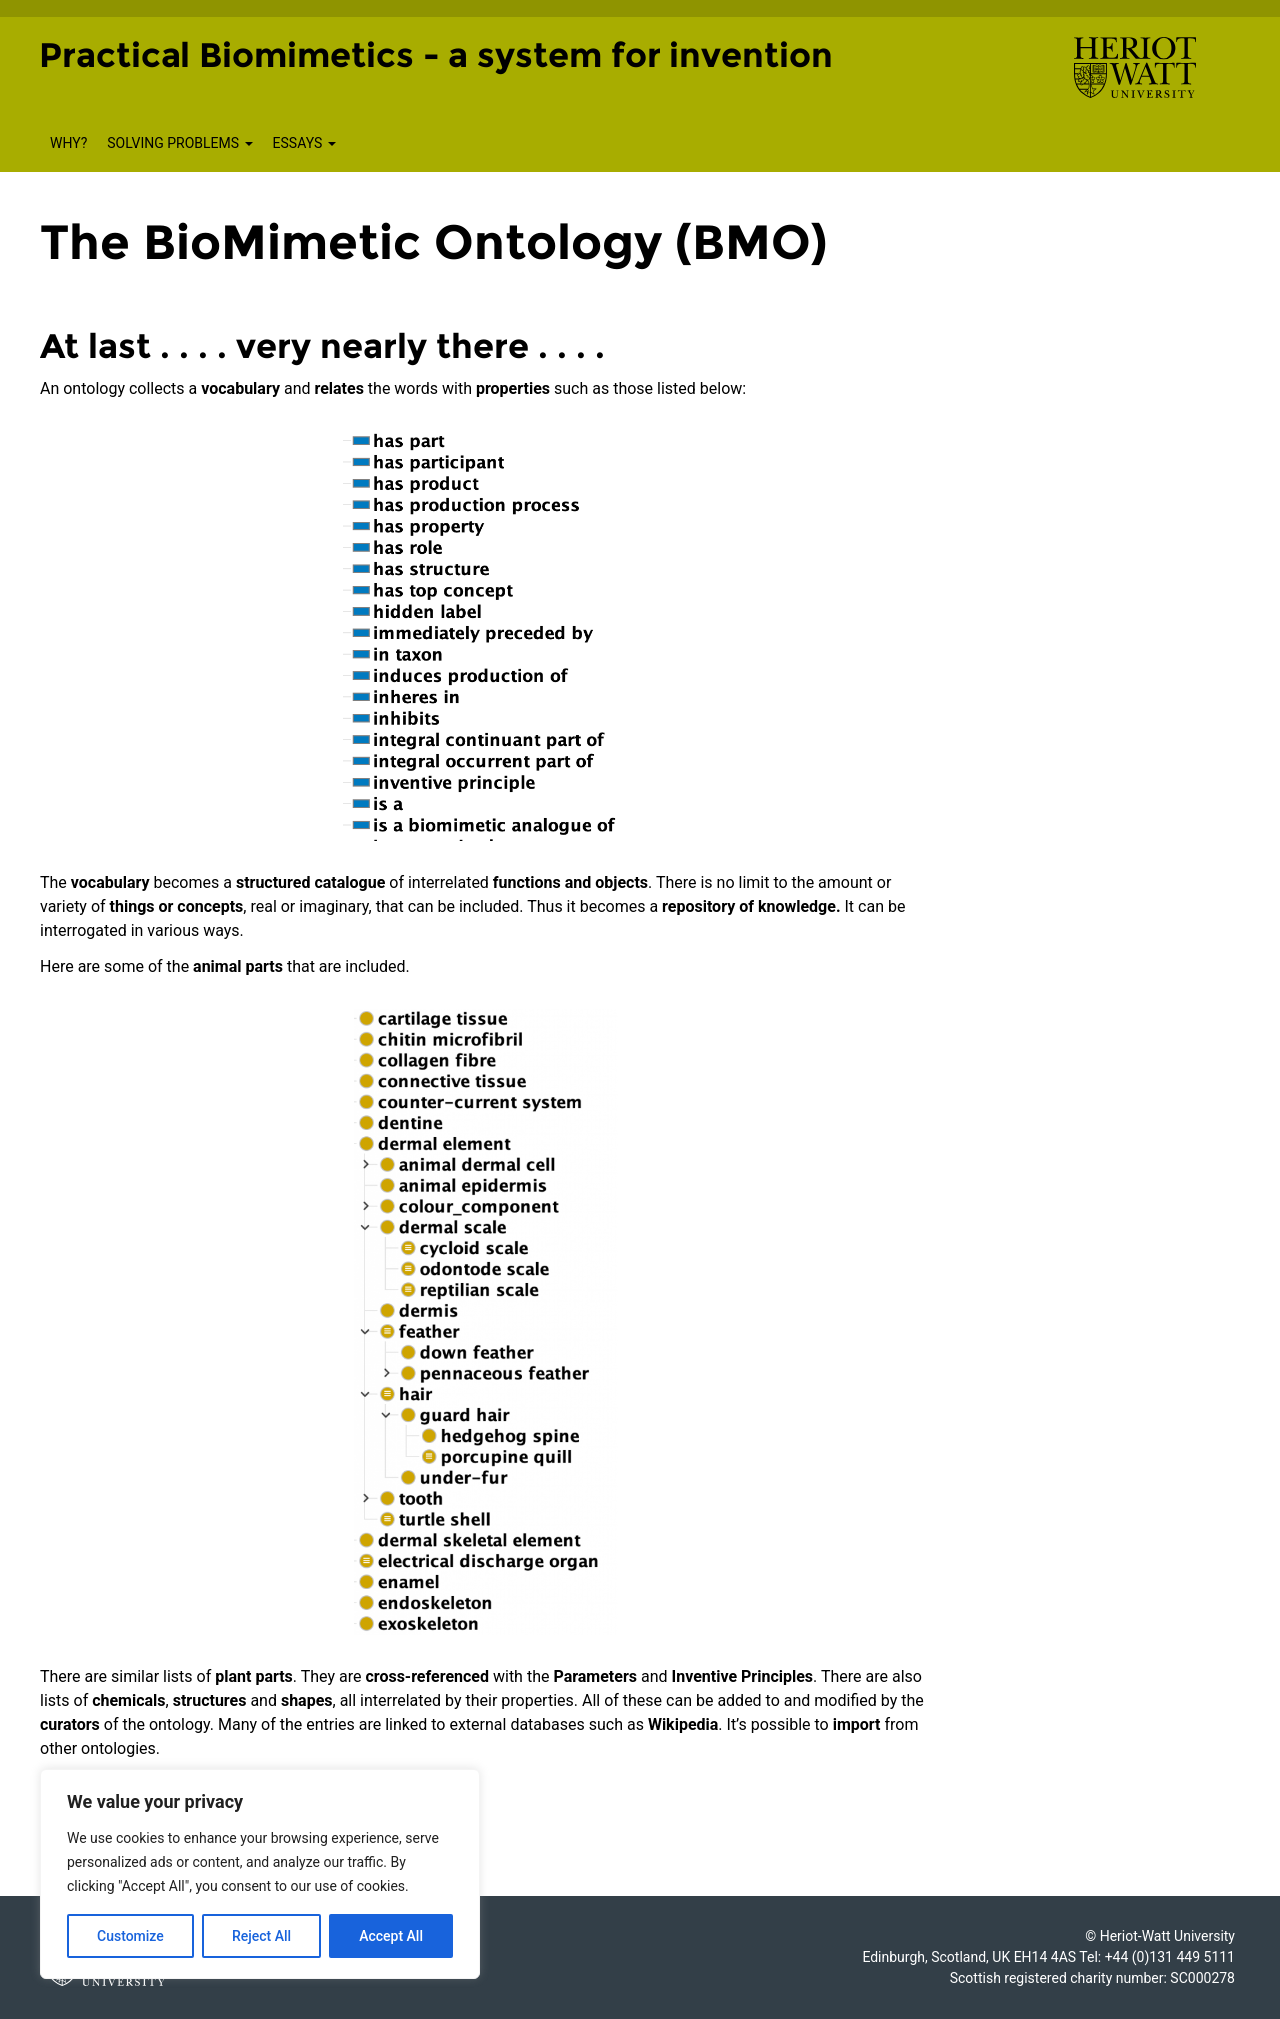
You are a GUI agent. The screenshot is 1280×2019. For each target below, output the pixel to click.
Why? (68, 143)
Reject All (261, 1936)
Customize (130, 1936)
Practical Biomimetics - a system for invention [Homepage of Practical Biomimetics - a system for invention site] (436, 55)
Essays (304, 143)
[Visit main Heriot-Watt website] (1135, 66)
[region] (260, 1874)
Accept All (391, 1936)
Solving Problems (179, 143)
